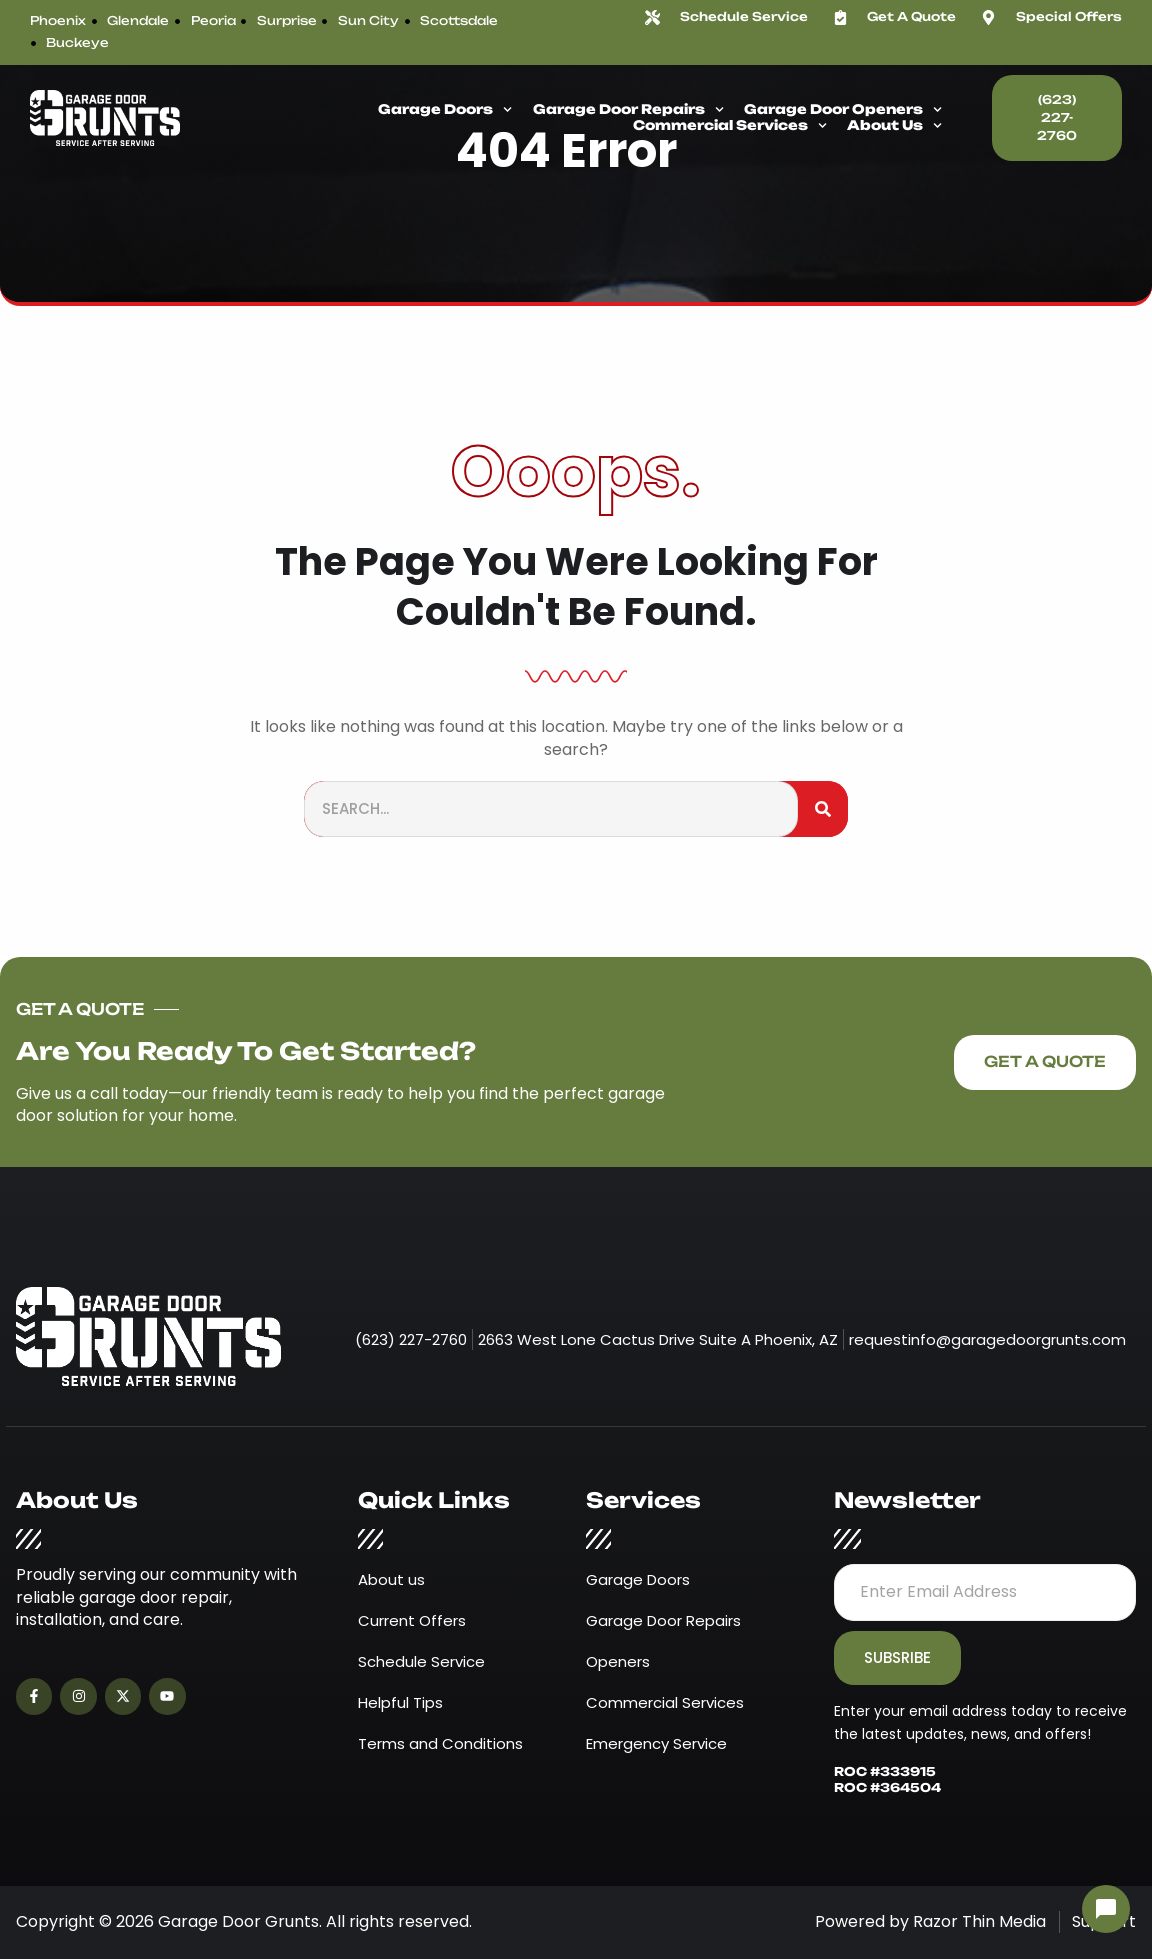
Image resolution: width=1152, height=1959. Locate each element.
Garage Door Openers (843, 110)
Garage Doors (445, 110)
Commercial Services (730, 126)
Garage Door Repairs (628, 110)
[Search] (823, 809)
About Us (894, 126)
